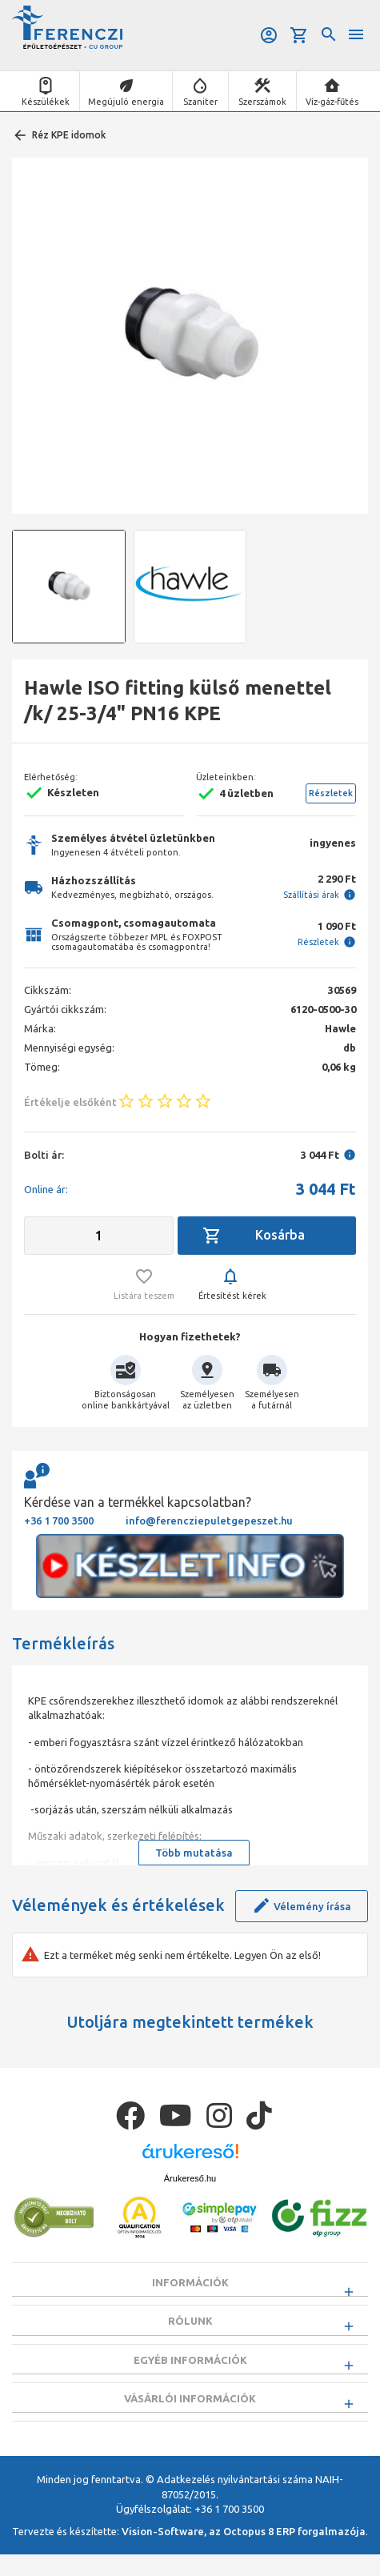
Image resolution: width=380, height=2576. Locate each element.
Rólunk (190, 2326)
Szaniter (200, 101)
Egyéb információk (190, 2370)
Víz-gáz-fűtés (332, 101)
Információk (190, 2282)
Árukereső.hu (190, 2178)
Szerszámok (262, 101)
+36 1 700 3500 (59, 1520)
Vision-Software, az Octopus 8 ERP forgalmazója (244, 2552)
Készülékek (46, 101)
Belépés (268, 35)
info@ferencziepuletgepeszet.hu (209, 1520)
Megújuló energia (126, 101)
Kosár (299, 35)
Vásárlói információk (190, 2414)
